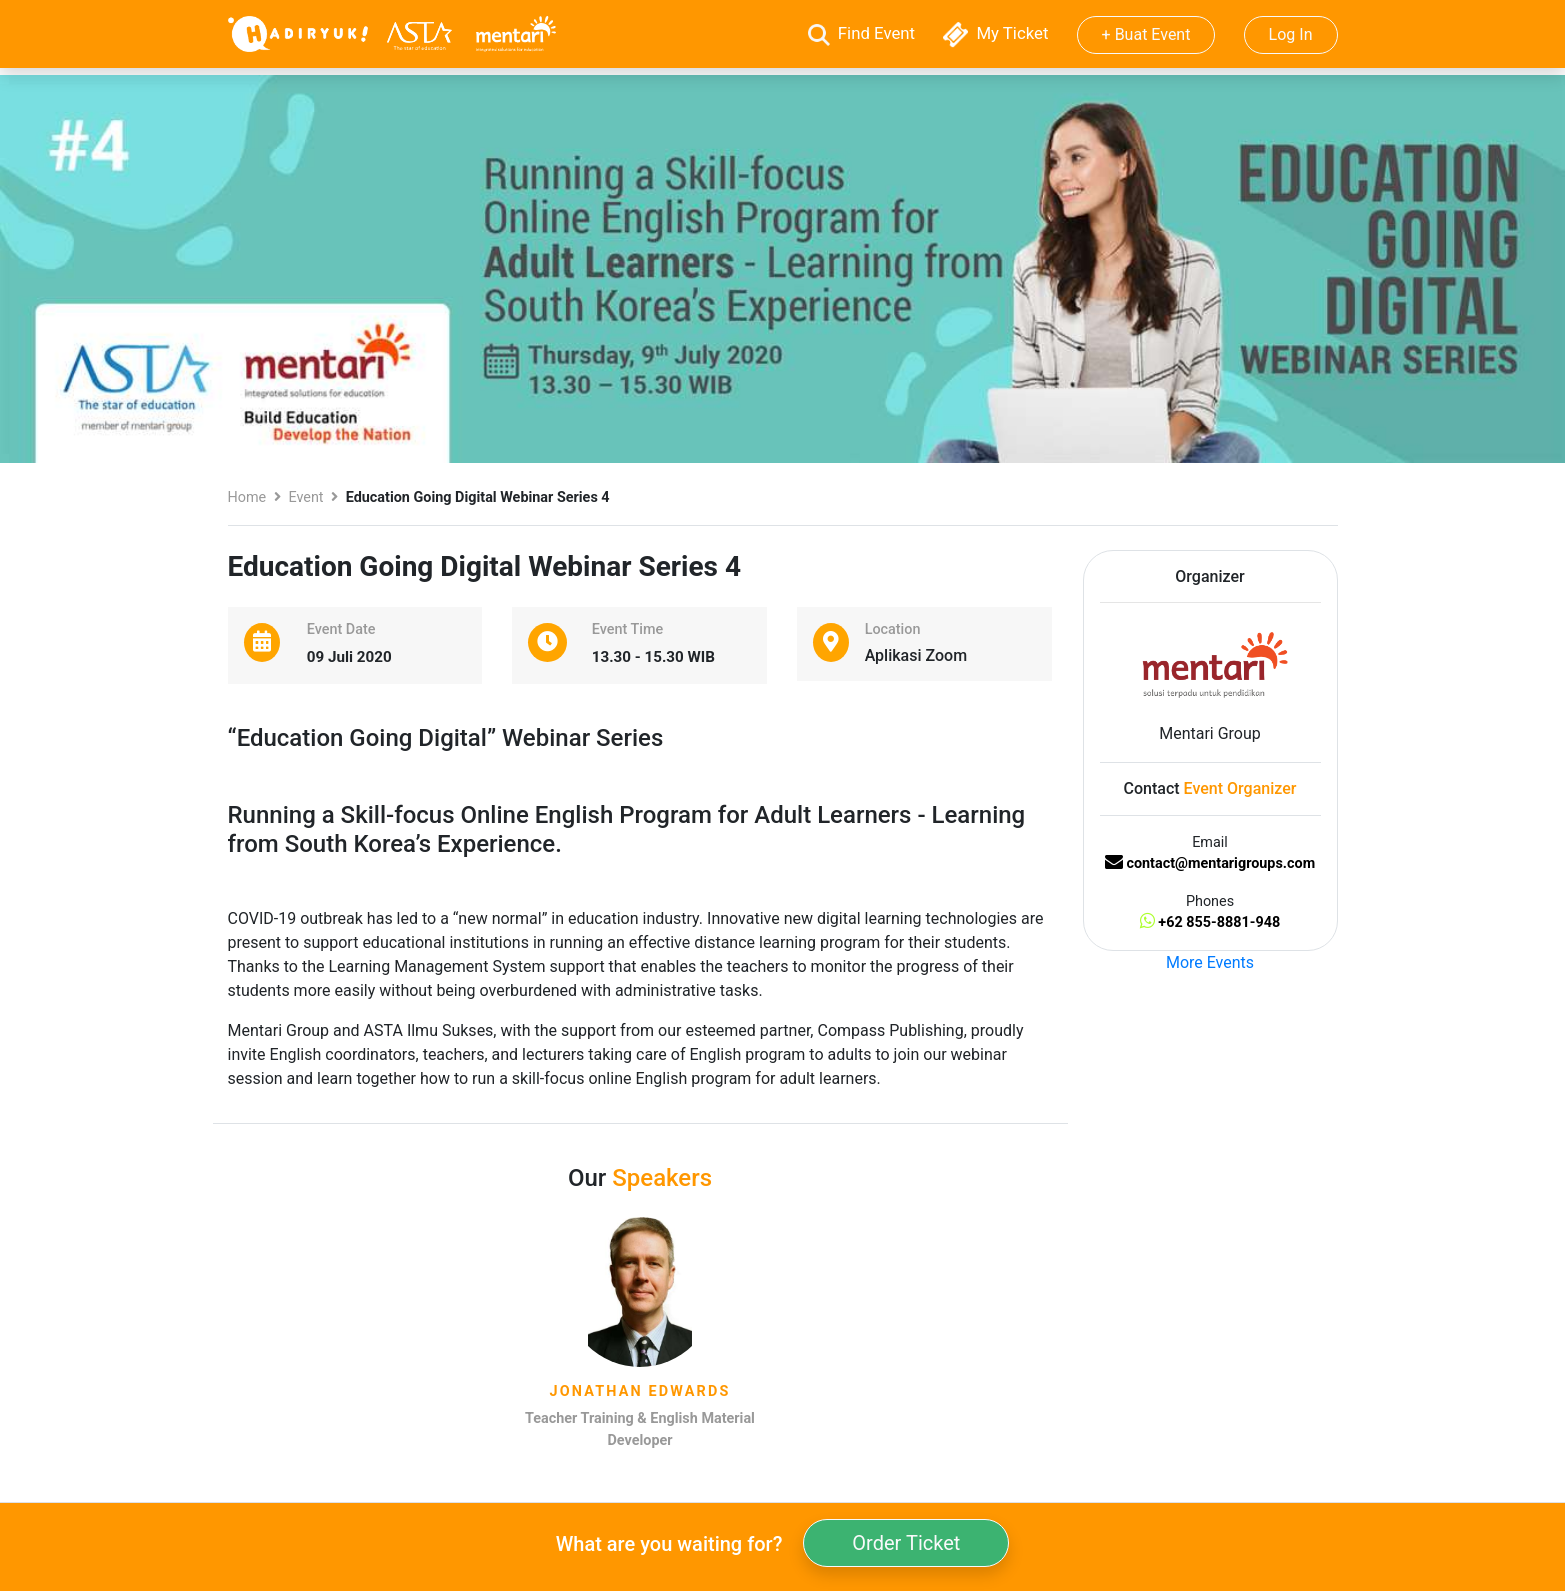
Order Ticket (906, 1543)
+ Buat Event (1146, 34)
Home (247, 497)
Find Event (864, 33)
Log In (1291, 34)
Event (305, 497)
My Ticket (997, 33)
